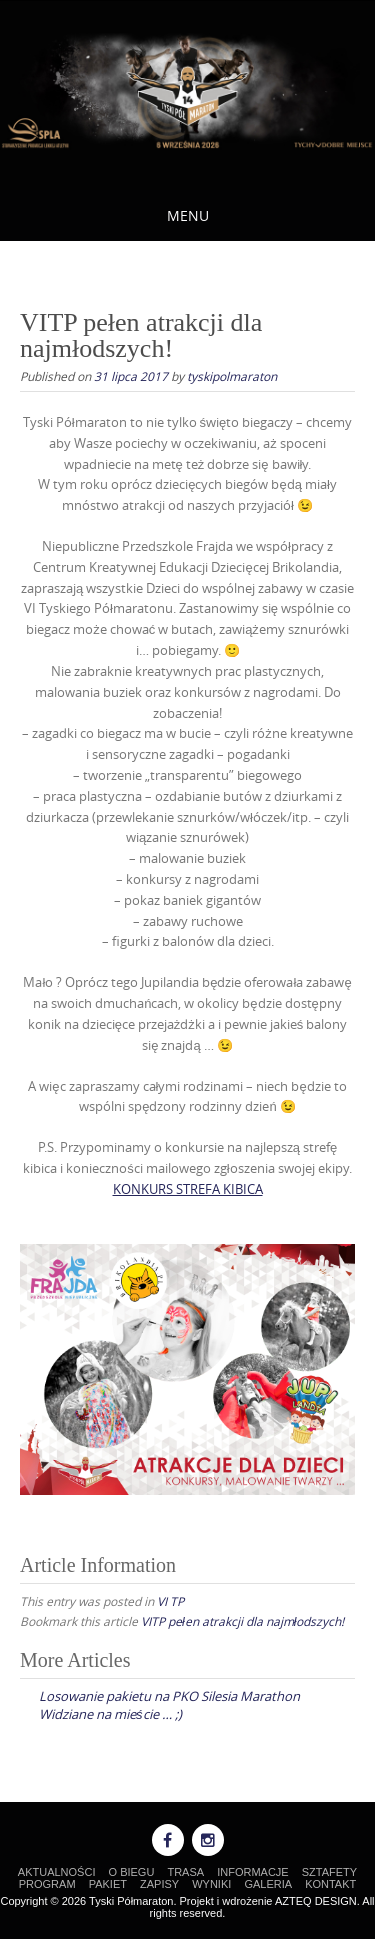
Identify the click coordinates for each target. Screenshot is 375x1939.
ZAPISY (159, 1884)
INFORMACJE (253, 1872)
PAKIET (108, 1884)
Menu (188, 215)
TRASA (185, 1872)
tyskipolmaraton (232, 376)
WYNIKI (211, 1884)
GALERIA (268, 1884)
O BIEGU (132, 1872)
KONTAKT (330, 1884)
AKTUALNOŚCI (57, 1872)
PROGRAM (47, 1884)
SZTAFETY (329, 1872)
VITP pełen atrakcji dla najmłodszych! (242, 1621)
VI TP (170, 1601)
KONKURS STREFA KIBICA (188, 1189)
